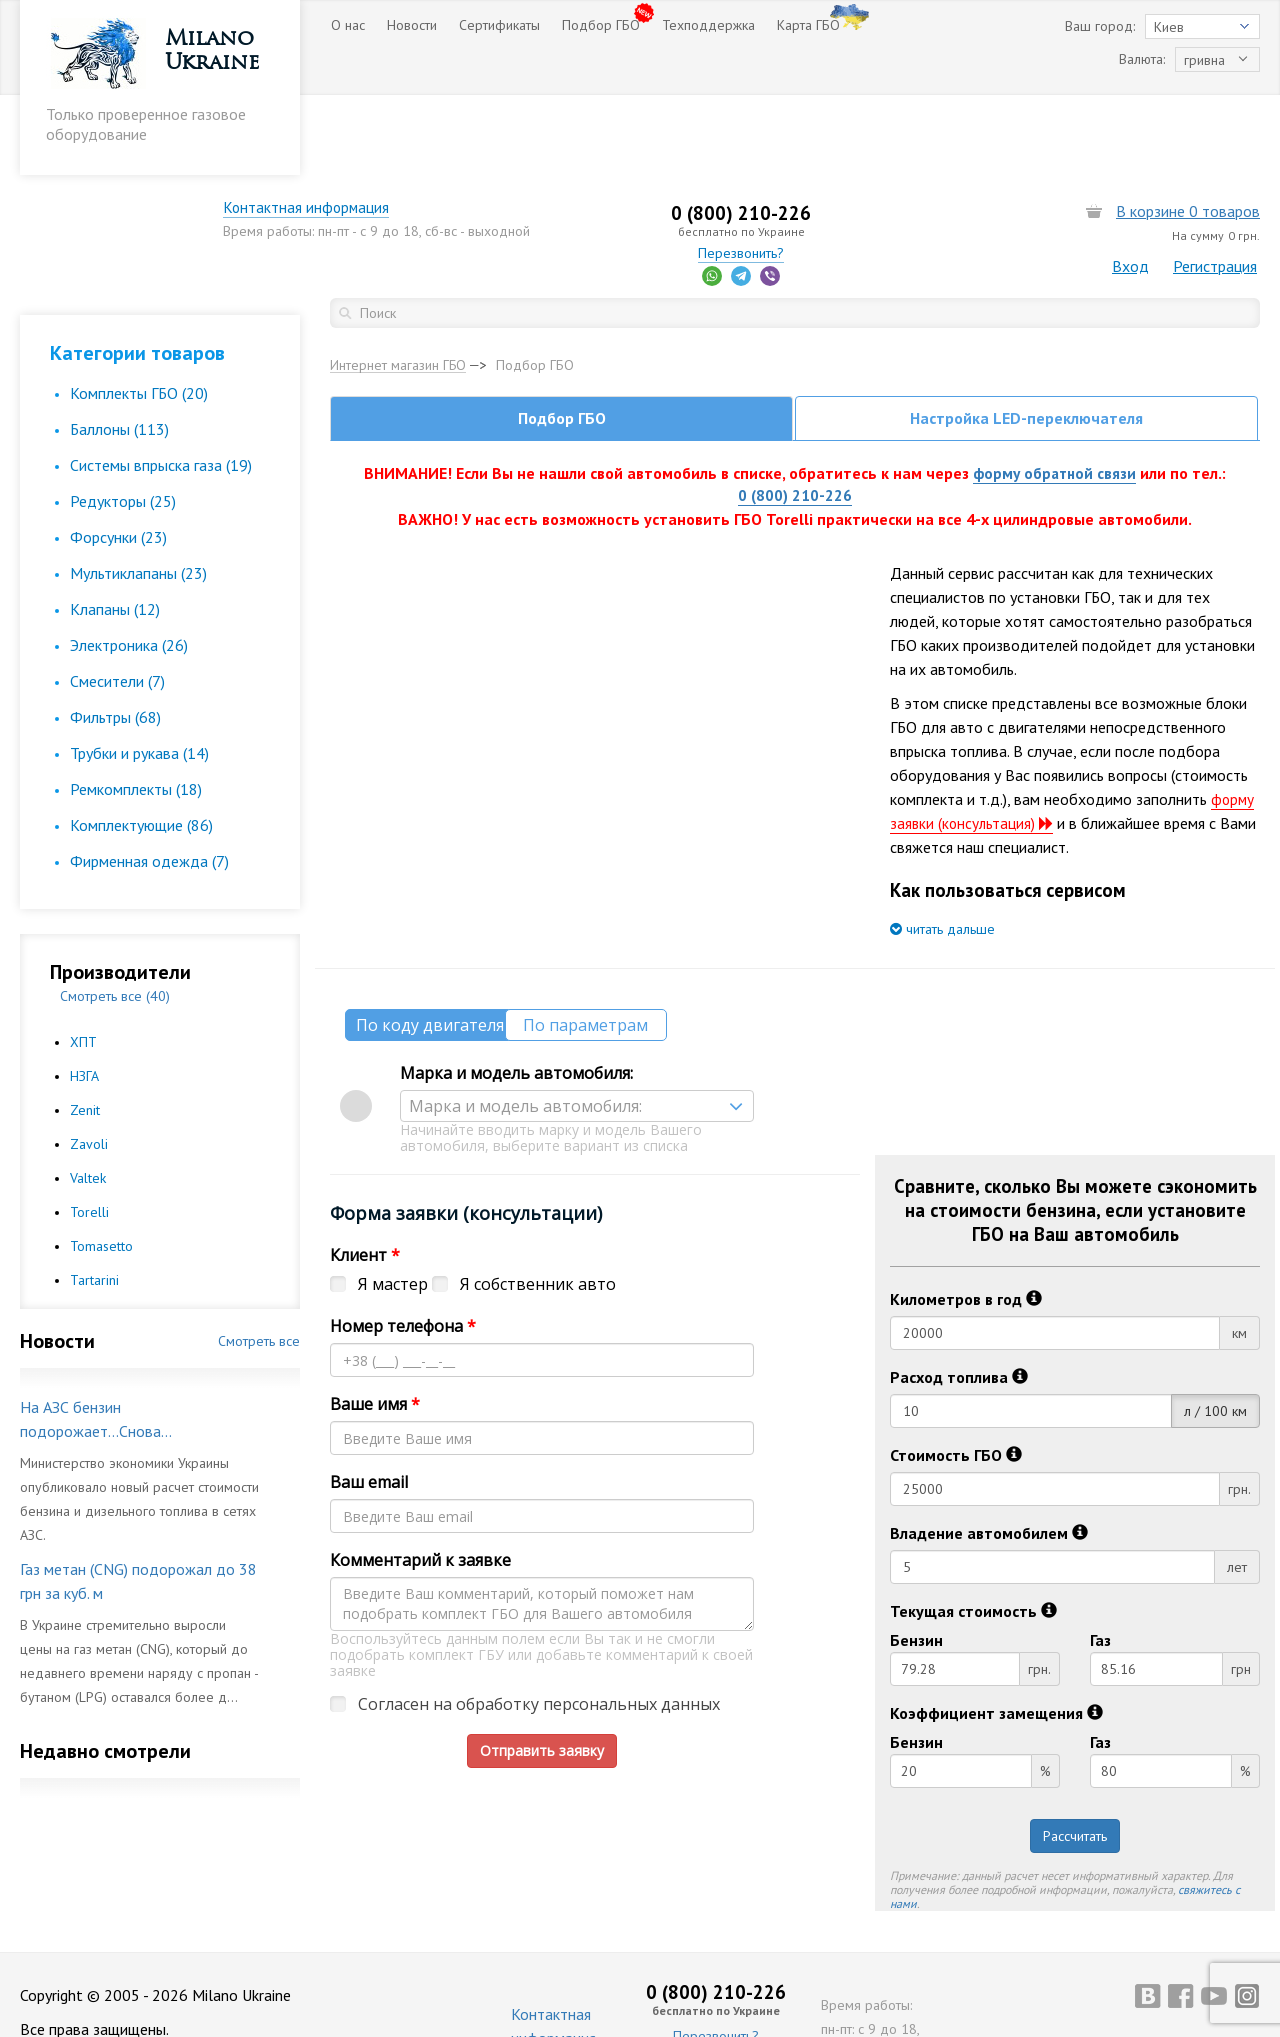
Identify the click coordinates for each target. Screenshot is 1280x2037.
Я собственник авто (538, 1208)
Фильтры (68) (115, 637)
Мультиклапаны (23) (138, 493)
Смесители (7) (117, 601)
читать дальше (942, 853)
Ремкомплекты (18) (136, 709)
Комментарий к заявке (420, 1484)
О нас (348, 25)
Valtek (88, 1098)
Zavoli (89, 1064)
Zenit (85, 1030)
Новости (412, 25)
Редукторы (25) (123, 421)
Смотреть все (259, 1261)
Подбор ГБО (601, 25)
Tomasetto (101, 1166)
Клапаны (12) (115, 529)
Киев (1169, 27)
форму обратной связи (1055, 395)
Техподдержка (708, 25)
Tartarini (94, 1200)
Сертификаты (499, 25)
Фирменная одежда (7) (149, 781)
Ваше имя (375, 1328)
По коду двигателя (435, 949)
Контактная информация (414, 127)
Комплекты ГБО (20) (139, 313)
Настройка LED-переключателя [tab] (1026, 340)
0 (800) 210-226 (795, 419)
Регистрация (1215, 186)
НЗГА (84, 996)
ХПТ (83, 962)
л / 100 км (1215, 1335)
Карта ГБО (808, 25)
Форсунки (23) (118, 457)
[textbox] (577, 1030)
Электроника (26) (129, 565)
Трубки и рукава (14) (139, 673)
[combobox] (577, 1030)
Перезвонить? (795, 173)
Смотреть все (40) (115, 916)
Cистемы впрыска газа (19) (161, 385)
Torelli (89, 1132)
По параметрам (625, 949)
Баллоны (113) (119, 349)
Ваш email (369, 1406)
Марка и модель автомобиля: (516, 997)
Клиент (365, 1179)
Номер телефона (403, 1250)
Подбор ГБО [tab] (562, 340)
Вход (1130, 186)
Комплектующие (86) (141, 745)
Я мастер (393, 1208)
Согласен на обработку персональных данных (539, 1628)
